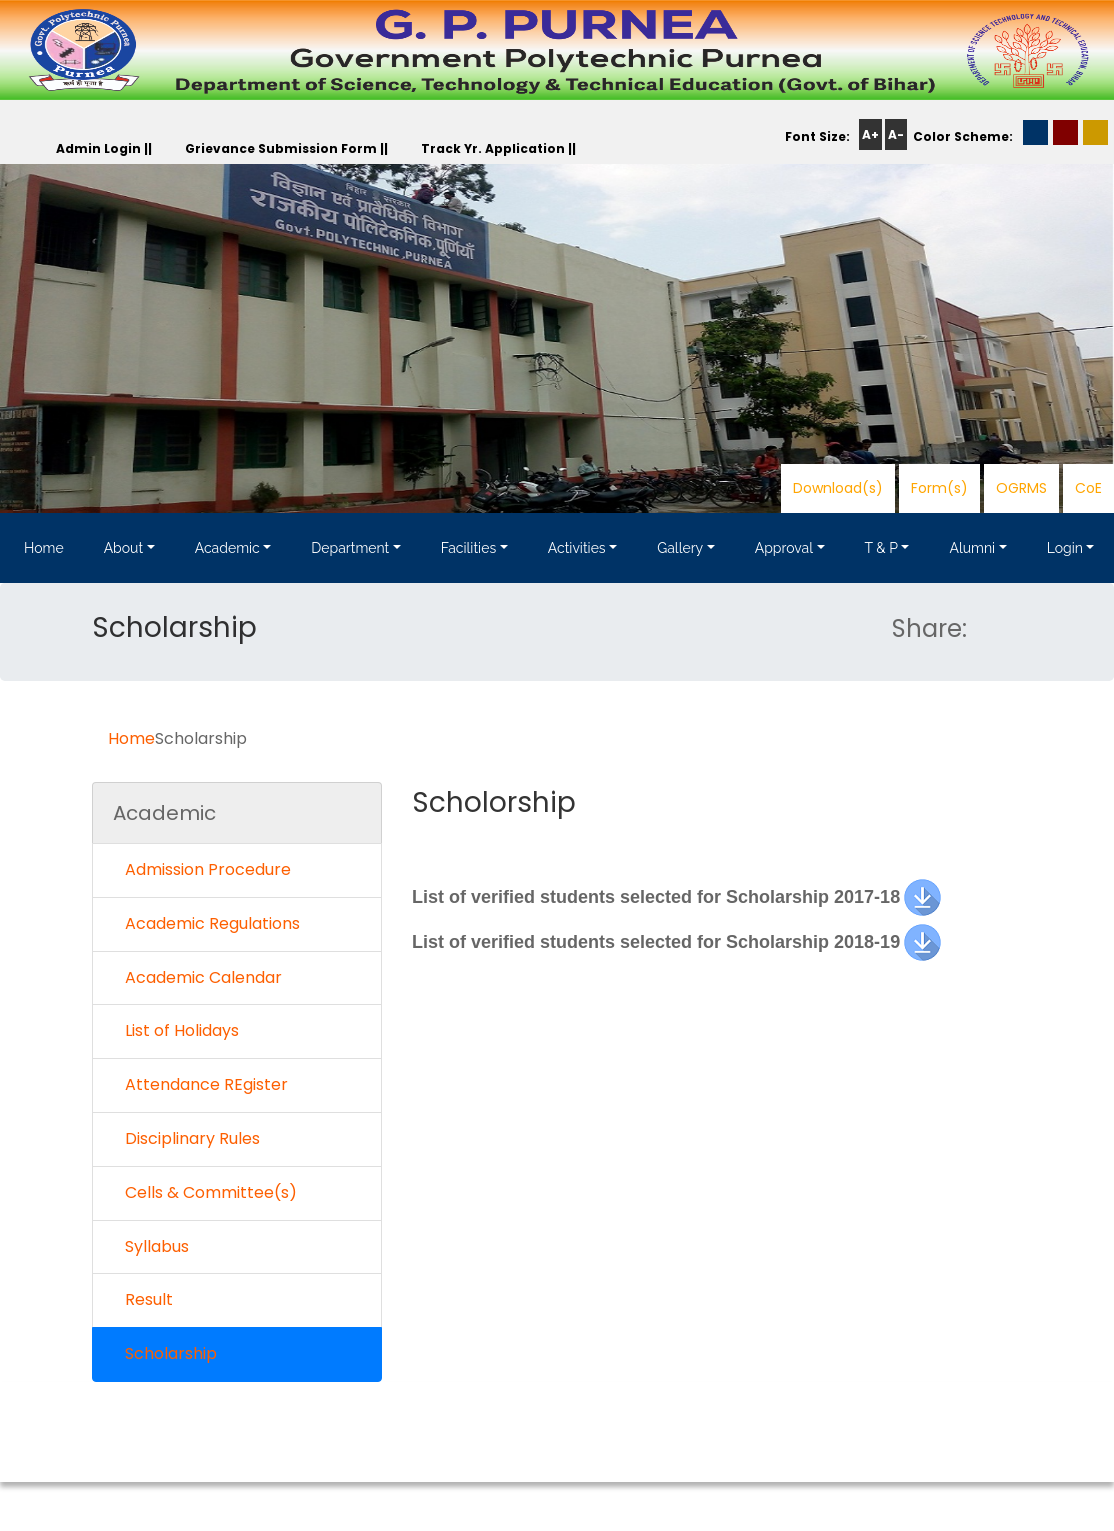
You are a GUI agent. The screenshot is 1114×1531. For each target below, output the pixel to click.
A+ (870, 134)
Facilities (468, 548)
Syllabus (151, 1246)
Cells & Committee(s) (205, 1192)
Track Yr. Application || (498, 148)
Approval (784, 548)
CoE (1088, 488)
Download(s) (838, 488)
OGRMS (1021, 488)
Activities (577, 548)
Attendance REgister (200, 1084)
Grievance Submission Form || (286, 148)
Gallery (680, 548)
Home (44, 548)
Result (143, 1299)
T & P (881, 548)
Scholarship (165, 1353)
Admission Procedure (202, 869)
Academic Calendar (197, 977)
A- (896, 134)
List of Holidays (176, 1030)
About (123, 548)
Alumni (972, 548)
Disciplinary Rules (186, 1138)
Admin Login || (104, 148)
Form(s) (939, 488)
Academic (227, 548)
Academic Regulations (206, 923)
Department (350, 548)
